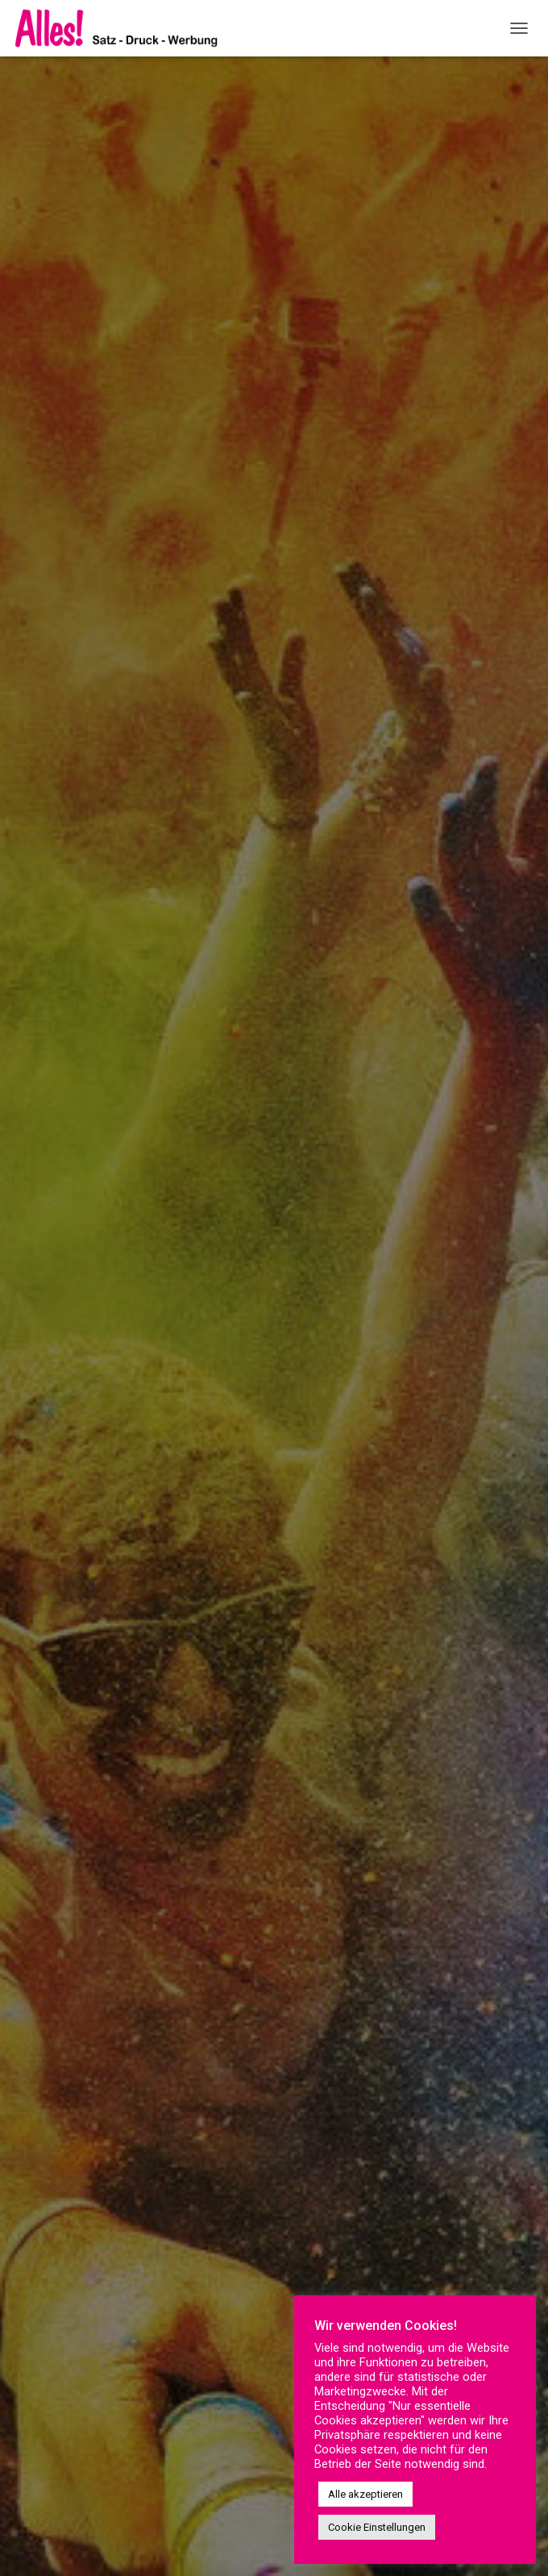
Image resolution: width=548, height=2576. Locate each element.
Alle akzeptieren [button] (365, 2494)
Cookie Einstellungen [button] (377, 2527)
